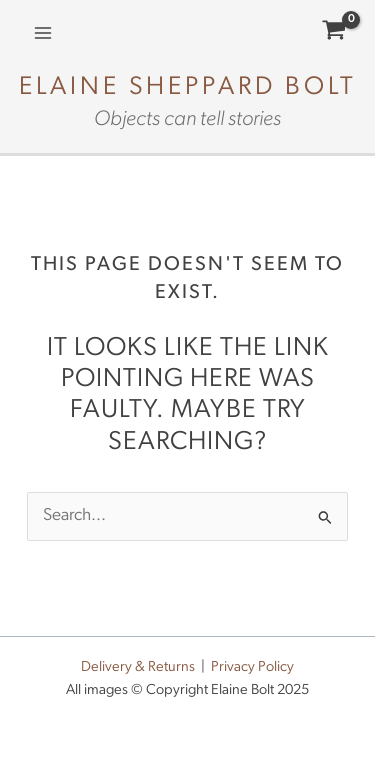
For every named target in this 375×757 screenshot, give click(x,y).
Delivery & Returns (138, 667)
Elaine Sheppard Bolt (188, 87)
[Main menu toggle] (43, 33)
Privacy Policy (252, 667)
